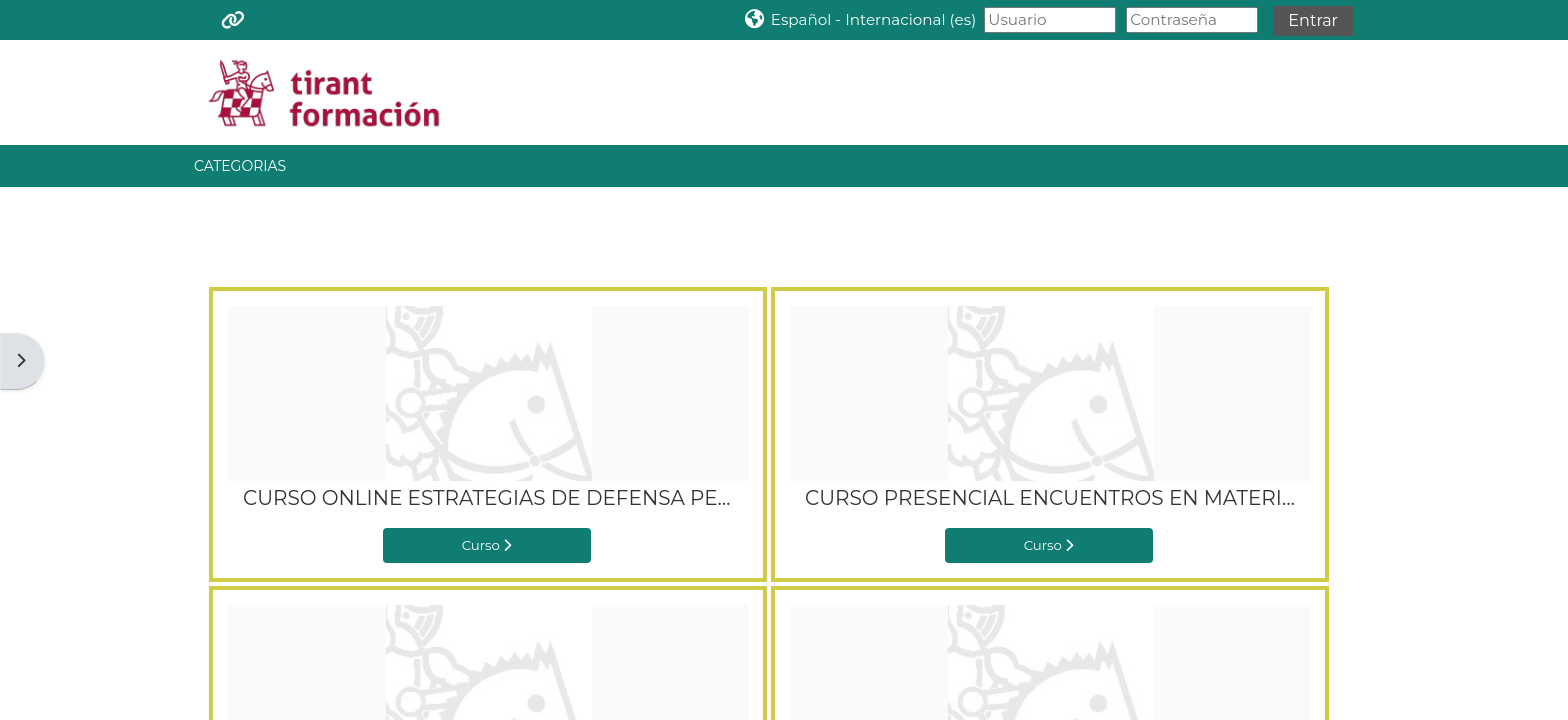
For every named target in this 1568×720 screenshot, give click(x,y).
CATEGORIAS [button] (240, 166)
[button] (859, 19)
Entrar (1313, 20)
